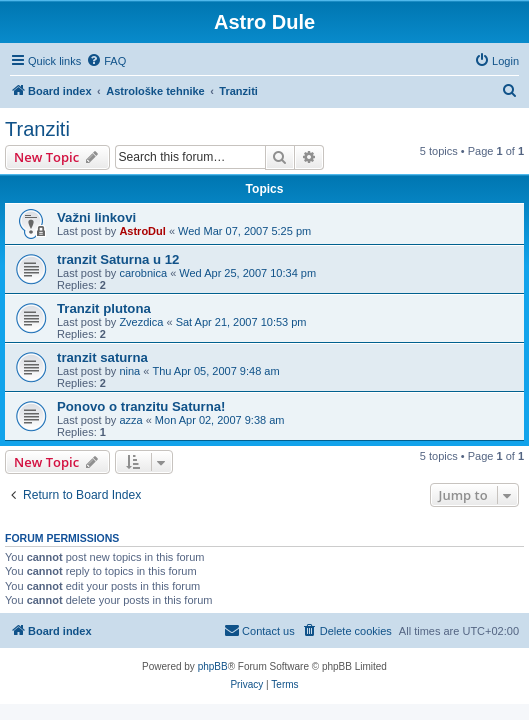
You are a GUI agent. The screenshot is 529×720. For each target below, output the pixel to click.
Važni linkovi (96, 217)
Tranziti (37, 129)
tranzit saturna (102, 357)
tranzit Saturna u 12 (118, 259)
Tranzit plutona (104, 308)
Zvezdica (141, 322)
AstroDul (142, 231)
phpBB (213, 666)
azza (130, 420)
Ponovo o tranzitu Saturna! (141, 406)
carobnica (143, 273)
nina (129, 371)
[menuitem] (106, 61)
